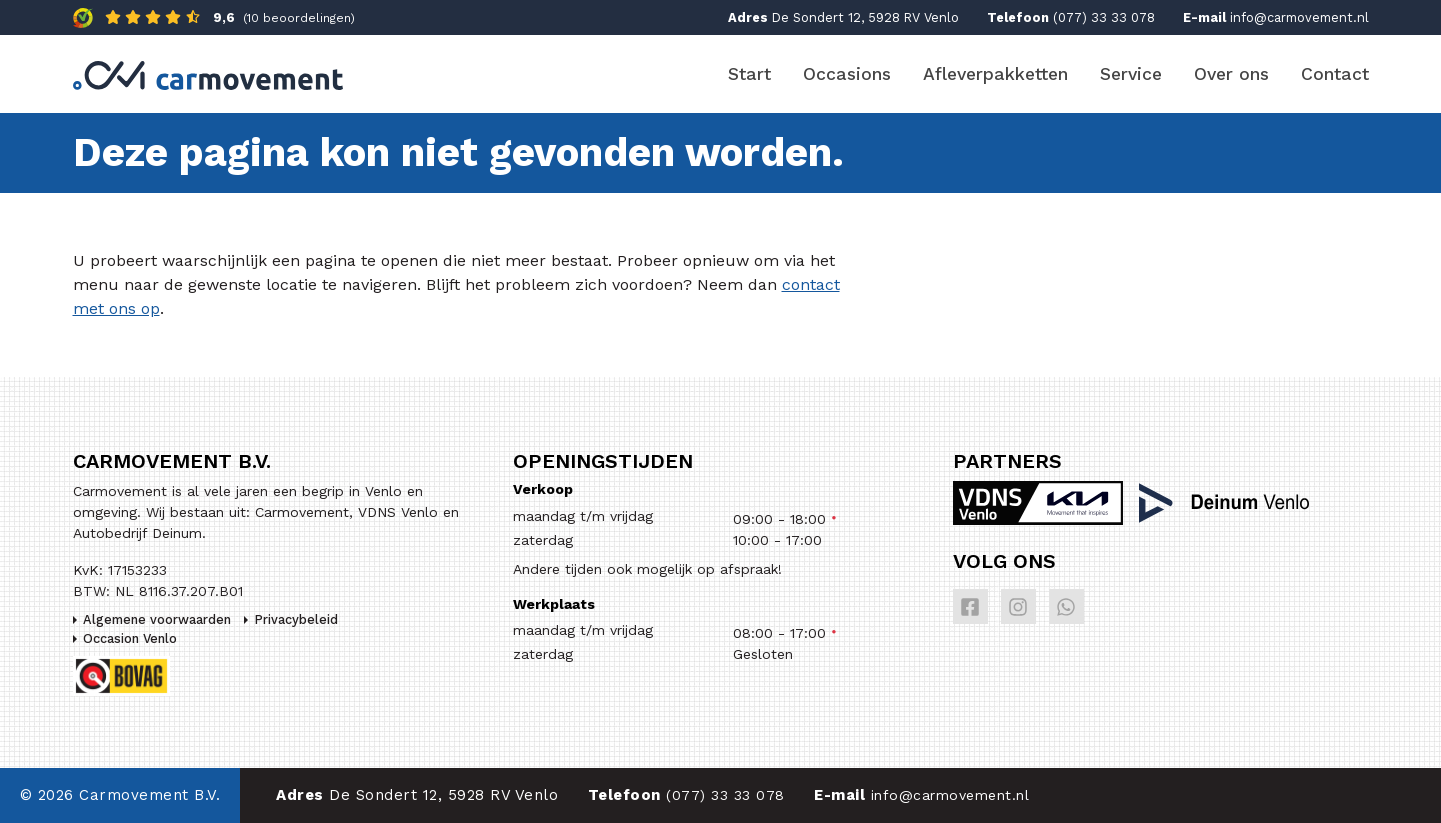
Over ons (1231, 74)
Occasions (847, 74)
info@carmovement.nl (1299, 17)
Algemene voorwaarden (157, 619)
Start (749, 74)
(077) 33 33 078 (1104, 17)
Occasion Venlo (130, 638)
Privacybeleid (296, 619)
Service (1131, 74)
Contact (1335, 74)
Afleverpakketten (995, 74)
